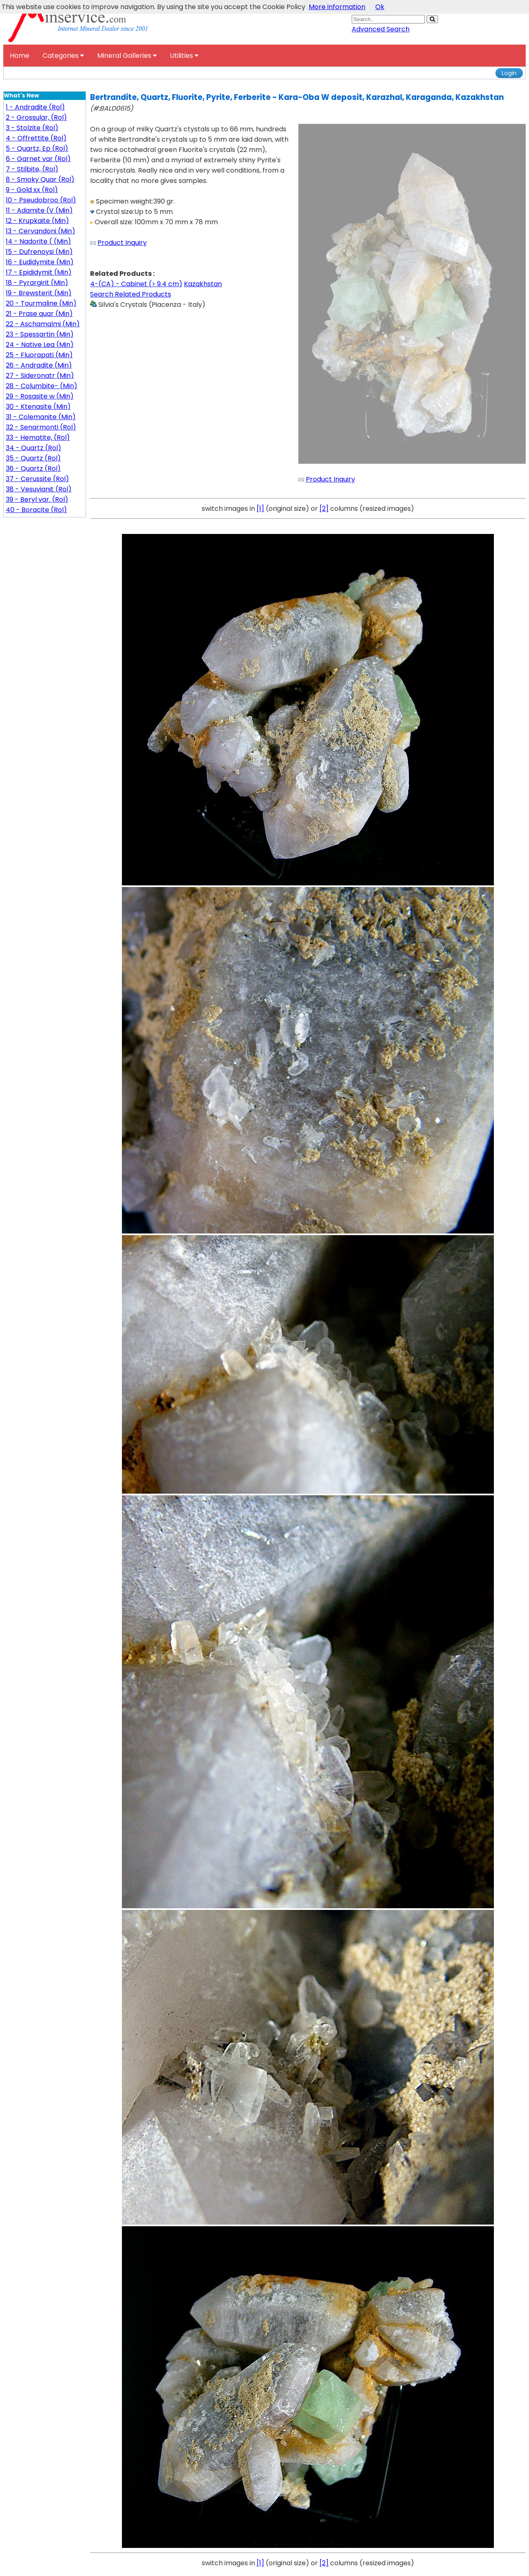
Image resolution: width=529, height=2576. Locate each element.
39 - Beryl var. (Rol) (37, 499)
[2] (324, 508)
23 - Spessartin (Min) (40, 334)
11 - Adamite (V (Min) (39, 210)
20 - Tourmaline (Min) (41, 303)
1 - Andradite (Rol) (35, 107)
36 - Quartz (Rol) (33, 468)
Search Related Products (130, 294)
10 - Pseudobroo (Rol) (41, 200)
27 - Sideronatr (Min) (40, 375)
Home (19, 55)
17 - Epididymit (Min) (38, 272)
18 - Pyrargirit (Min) (37, 282)
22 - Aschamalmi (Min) (43, 324)
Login (509, 73)
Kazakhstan (203, 284)
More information (337, 7)
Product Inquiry (122, 242)
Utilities (184, 55)
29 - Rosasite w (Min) (40, 396)
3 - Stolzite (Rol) (32, 128)
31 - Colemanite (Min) (41, 417)
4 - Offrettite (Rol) (36, 138)
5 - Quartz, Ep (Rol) (37, 148)
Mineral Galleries (127, 55)
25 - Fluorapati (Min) (39, 355)
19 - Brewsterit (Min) (38, 293)
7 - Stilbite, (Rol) (32, 169)
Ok (379, 7)
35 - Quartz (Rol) (33, 458)
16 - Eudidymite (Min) (40, 262)
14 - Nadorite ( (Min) (38, 241)
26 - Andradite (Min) (39, 365)
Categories (63, 55)
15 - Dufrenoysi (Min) (39, 251)
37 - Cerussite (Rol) (37, 479)
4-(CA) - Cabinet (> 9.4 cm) (136, 284)
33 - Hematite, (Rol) (38, 437)
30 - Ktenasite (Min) (38, 406)
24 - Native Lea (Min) (40, 344)
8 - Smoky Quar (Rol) (40, 179)
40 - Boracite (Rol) (36, 510)
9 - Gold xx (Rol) (32, 190)
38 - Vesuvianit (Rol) (38, 489)
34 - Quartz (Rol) (33, 448)
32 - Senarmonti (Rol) (41, 427)
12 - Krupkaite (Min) (37, 220)
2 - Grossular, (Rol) (36, 117)
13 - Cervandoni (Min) (40, 231)
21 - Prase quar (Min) (39, 313)
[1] (260, 508)
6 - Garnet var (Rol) (38, 159)
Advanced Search (381, 29)
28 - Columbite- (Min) (41, 386)
